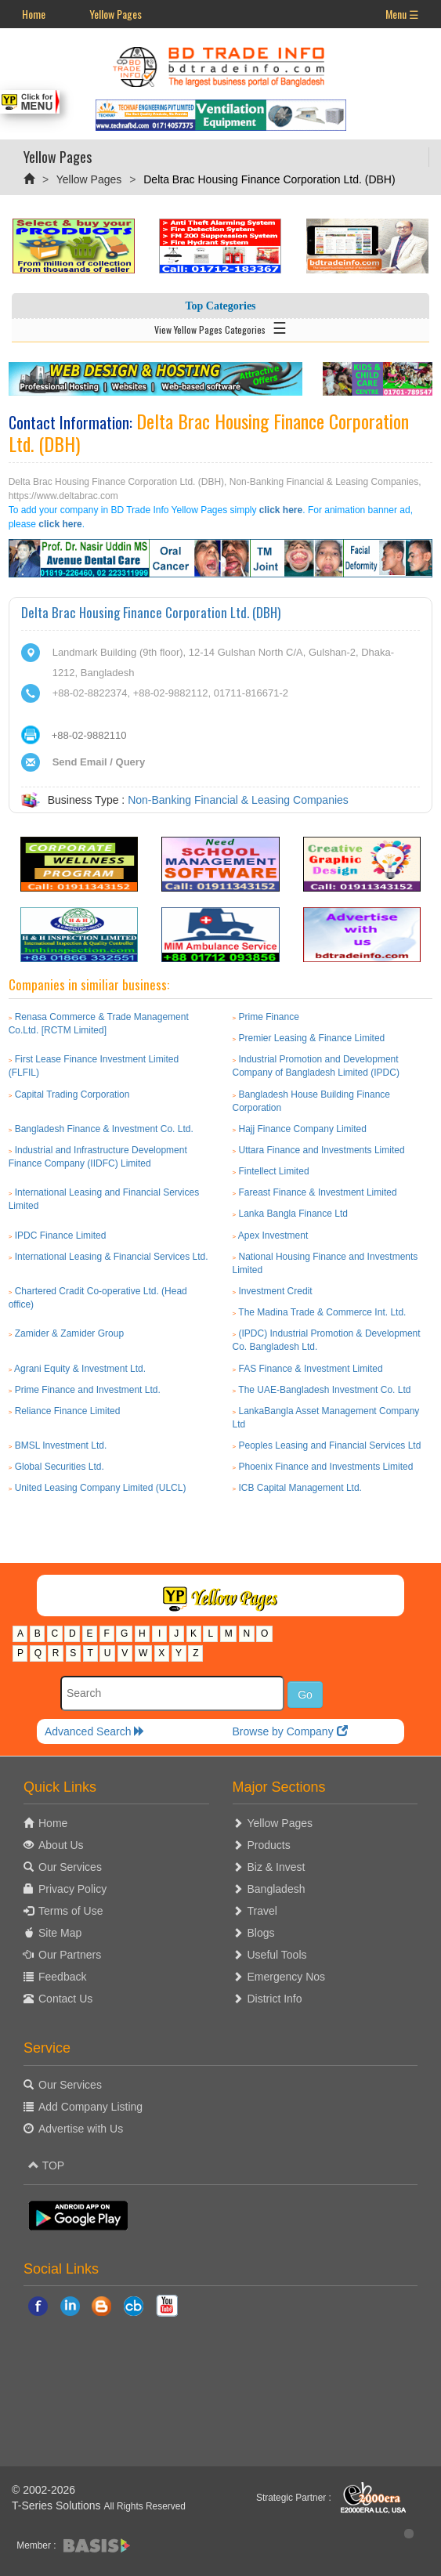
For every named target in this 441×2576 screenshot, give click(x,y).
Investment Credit (276, 1291)
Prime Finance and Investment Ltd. (88, 1389)
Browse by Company (289, 1731)
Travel (262, 1911)
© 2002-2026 (43, 2490)
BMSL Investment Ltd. (61, 1445)
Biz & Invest (276, 1867)
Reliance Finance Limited (68, 1411)
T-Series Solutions (58, 2505)
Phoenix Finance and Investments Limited (326, 1466)
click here (280, 510)
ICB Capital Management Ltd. (300, 1487)
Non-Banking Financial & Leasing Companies (238, 800)
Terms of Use (70, 1911)
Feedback (62, 1976)
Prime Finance (269, 1016)
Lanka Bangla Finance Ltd (293, 1213)
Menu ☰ (402, 13)
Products (269, 1845)
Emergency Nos (287, 1976)
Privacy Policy (72, 1889)
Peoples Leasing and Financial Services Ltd (330, 1445)
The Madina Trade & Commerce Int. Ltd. (322, 1312)
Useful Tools (277, 1954)
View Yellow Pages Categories (220, 326)
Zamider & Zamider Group (69, 1333)
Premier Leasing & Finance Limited (312, 1038)
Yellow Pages (115, 13)
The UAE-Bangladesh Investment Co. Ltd (324, 1389)
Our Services (70, 1867)
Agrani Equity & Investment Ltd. (80, 1368)
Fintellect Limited (274, 1171)
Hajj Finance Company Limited (303, 1128)
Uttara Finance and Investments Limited (322, 1150)
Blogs (261, 1933)
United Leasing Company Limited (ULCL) (100, 1487)
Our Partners (69, 1954)
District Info (275, 1998)
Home (33, 13)
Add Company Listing (90, 2106)
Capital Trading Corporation (72, 1094)
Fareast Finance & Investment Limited (318, 1192)
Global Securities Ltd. (59, 1466)
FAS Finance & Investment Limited (311, 1368)
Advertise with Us (80, 2128)
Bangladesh (276, 1889)
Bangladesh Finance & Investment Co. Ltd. (104, 1128)
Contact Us (65, 1998)
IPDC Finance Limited (61, 1235)
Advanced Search (95, 1731)
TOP (46, 2165)
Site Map (59, 1933)
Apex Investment (273, 1235)
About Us (61, 1845)
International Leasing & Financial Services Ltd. (111, 1256)
